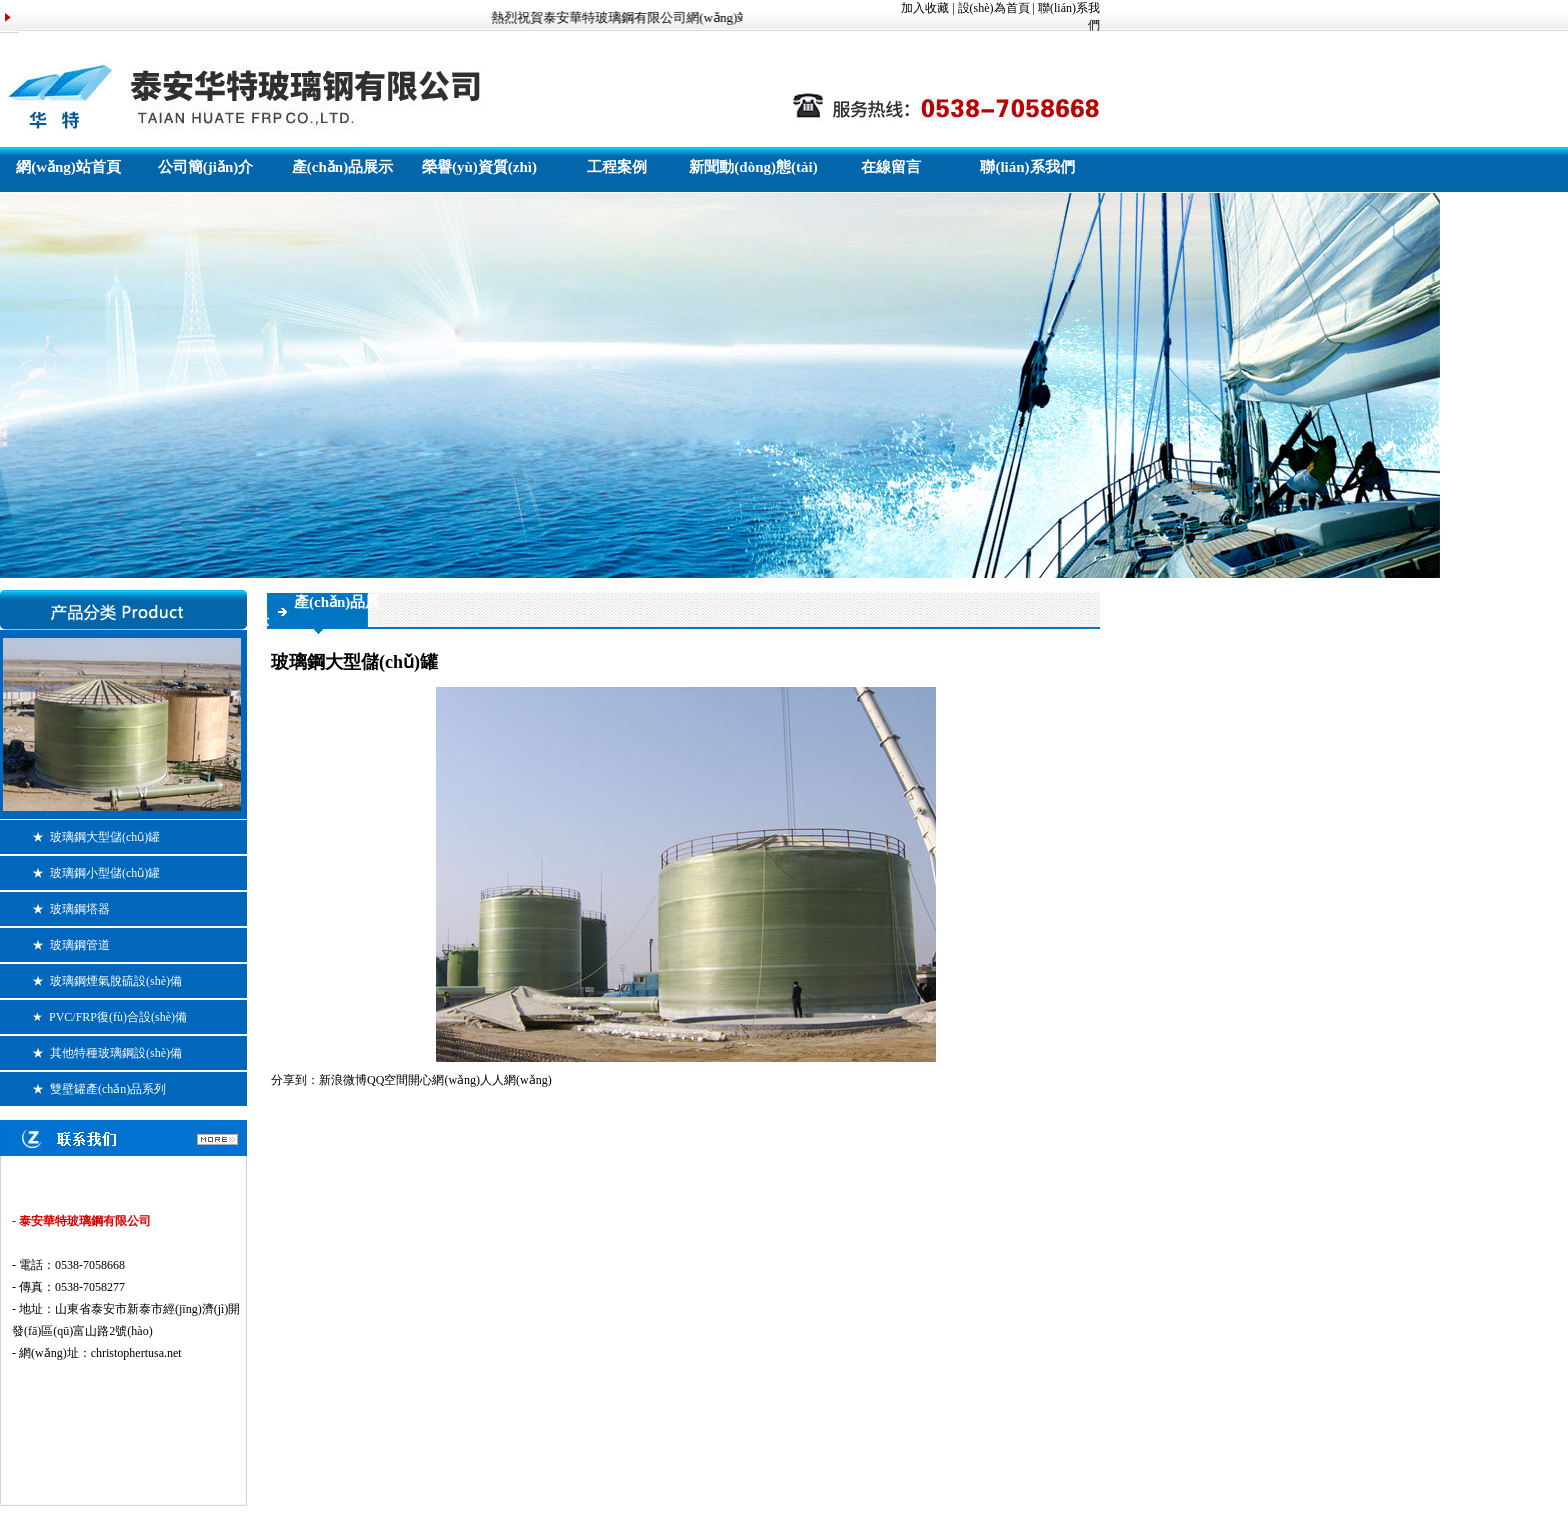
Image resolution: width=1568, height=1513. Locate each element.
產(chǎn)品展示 (342, 167)
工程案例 (617, 167)
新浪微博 (343, 1080)
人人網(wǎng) (516, 1080)
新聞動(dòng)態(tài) (753, 167)
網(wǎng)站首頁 (68, 167)
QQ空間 (387, 1080)
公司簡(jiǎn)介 (206, 167)
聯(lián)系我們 (1027, 167)
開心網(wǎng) (444, 1080)
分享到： (295, 1080)
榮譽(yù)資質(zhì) (479, 167)
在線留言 (891, 167)
